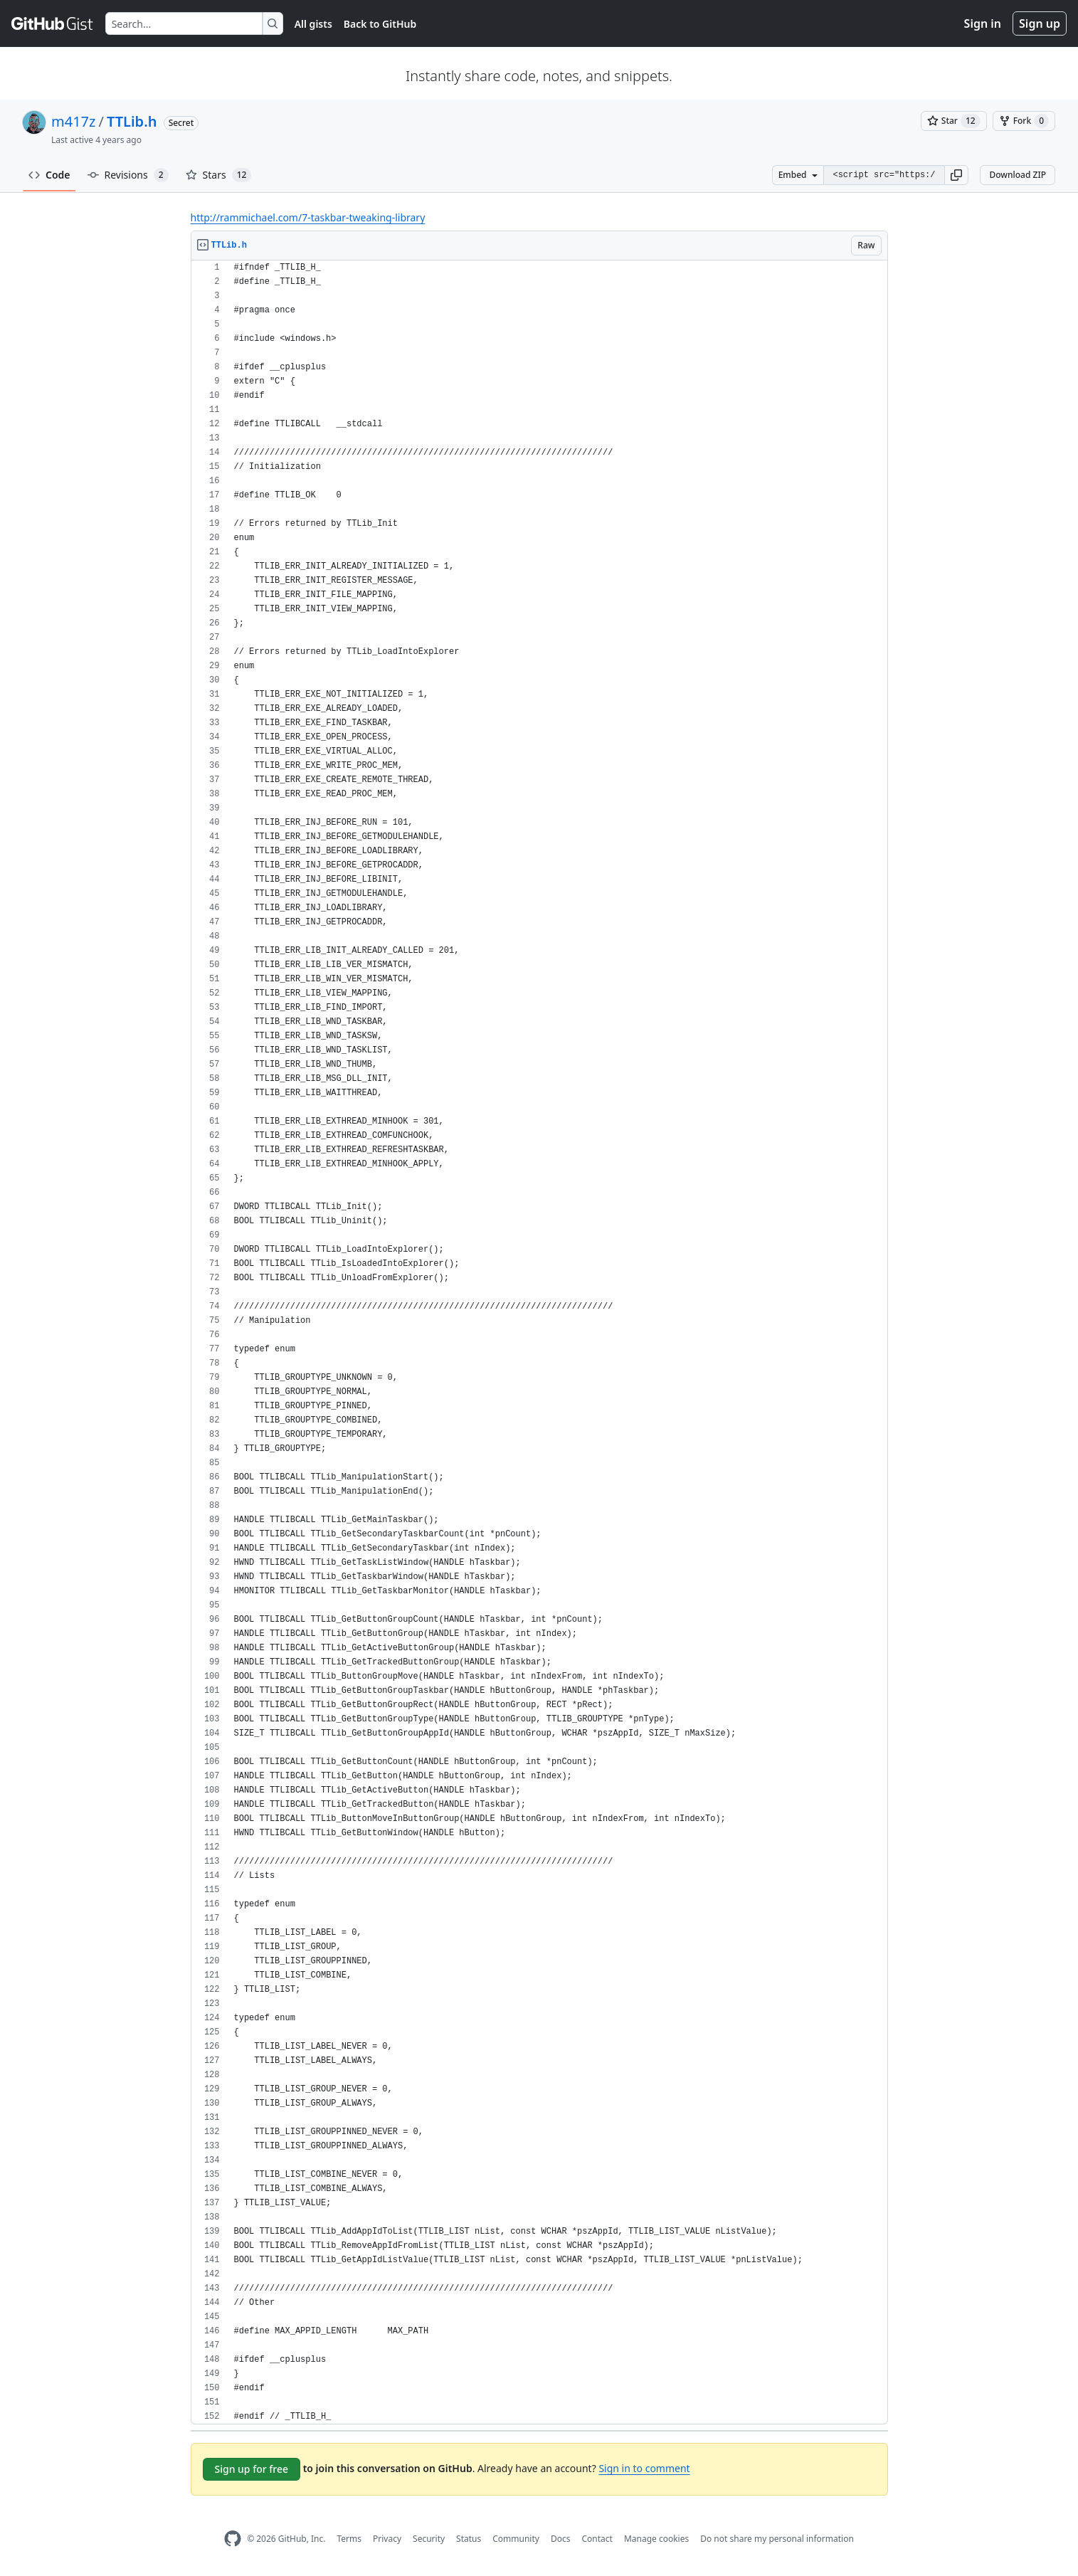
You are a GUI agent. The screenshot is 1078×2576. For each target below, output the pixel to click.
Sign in (982, 23)
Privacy (387, 2539)
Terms (349, 2539)
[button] (956, 175)
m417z (73, 121)
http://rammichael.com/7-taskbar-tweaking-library (308, 217)
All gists (313, 24)
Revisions (128, 175)
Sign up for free (252, 2469)
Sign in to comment (643, 2468)
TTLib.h (132, 121)
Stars (219, 175)
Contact (596, 2539)
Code (49, 174)
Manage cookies (656, 2539)
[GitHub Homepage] (232, 2539)
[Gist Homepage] (52, 23)
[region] (539, 1342)
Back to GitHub (380, 24)
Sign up (1039, 23)
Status (468, 2539)
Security (429, 2539)
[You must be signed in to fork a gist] (1024, 121)
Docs (561, 2539)
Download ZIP (1017, 175)
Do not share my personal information (777, 2539)
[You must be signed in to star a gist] (954, 121)
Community (515, 2539)
